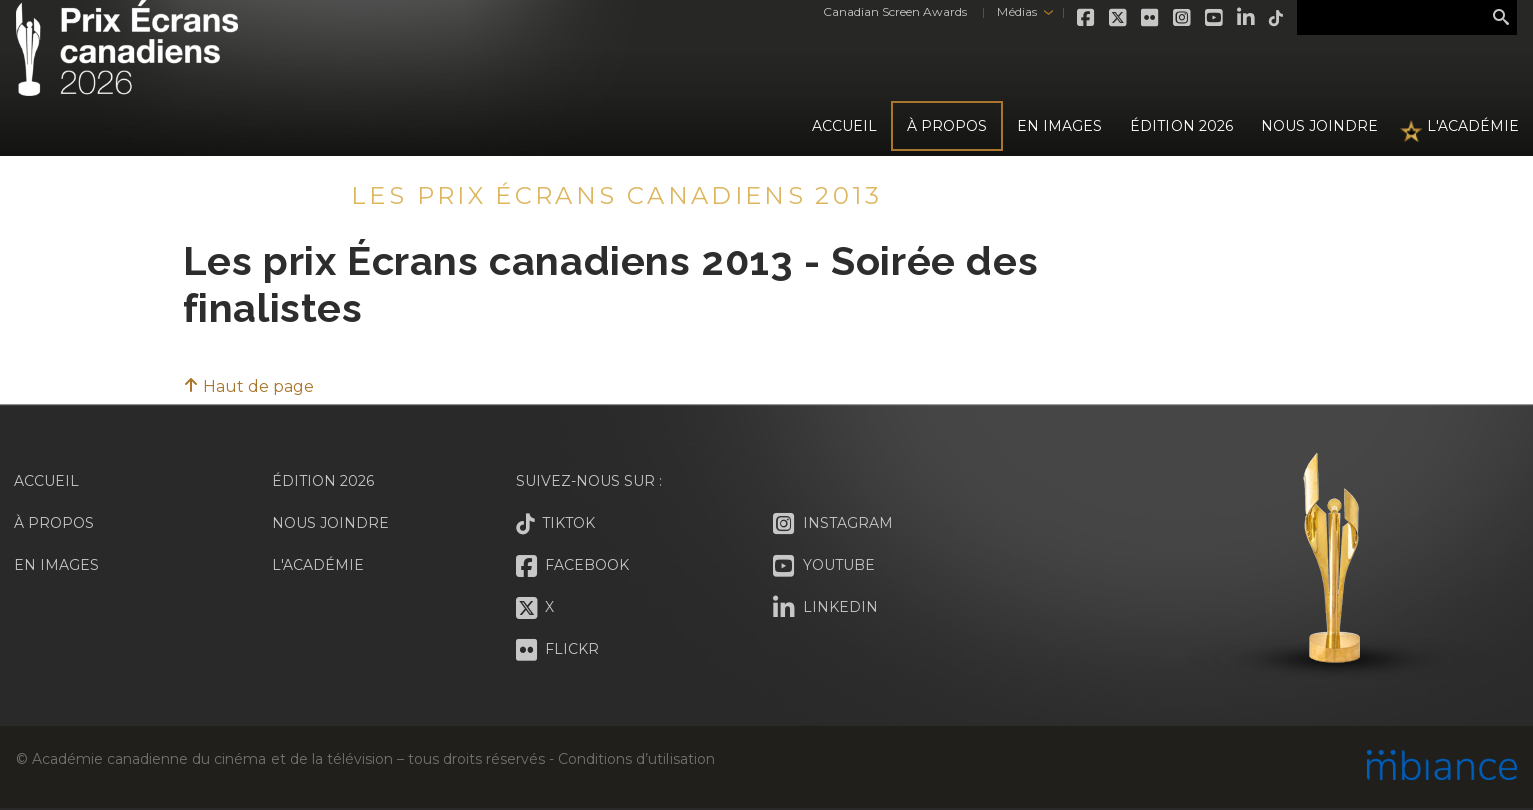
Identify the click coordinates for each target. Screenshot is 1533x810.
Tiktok (1277, 18)
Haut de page (248, 386)
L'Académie (1473, 126)
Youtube (1215, 18)
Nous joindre (1319, 126)
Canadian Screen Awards (895, 11)
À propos (947, 126)
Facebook (1087, 18)
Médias (1016, 11)
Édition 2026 (323, 481)
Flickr (1151, 18)
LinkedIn (1247, 18)
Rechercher (1501, 18)
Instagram (1183, 18)
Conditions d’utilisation (636, 759)
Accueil (844, 126)
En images (1059, 126)
